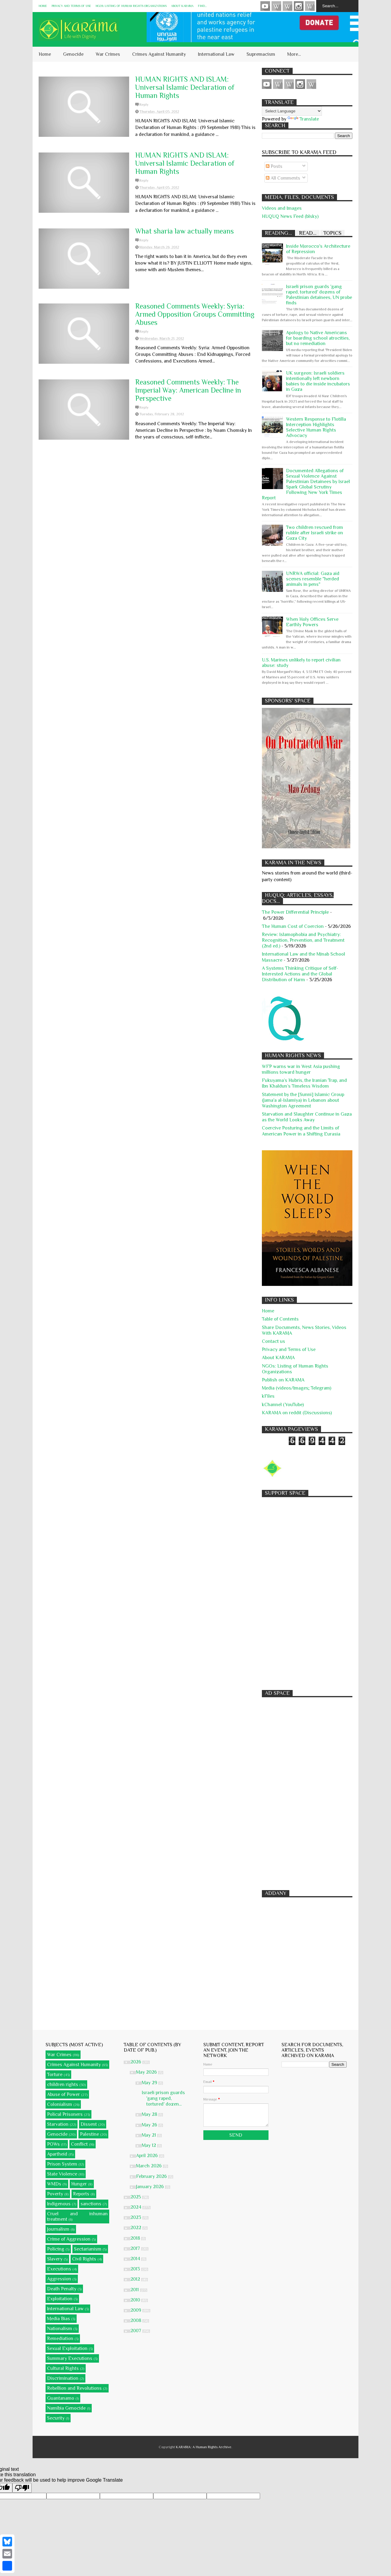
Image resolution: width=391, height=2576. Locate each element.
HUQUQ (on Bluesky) (276, 6)
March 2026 (149, 2166)
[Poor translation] (22, 2488)
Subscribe (287, 6)
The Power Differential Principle (295, 912)
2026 (136, 2062)
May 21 (149, 2135)
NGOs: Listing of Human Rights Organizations (131, 6)
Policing (55, 2249)
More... (294, 54)
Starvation (57, 2124)
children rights (62, 2084)
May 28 (150, 2114)
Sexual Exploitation (67, 2348)
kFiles (268, 1396)
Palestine (89, 2134)
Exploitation (59, 2298)
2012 (135, 2279)
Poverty (55, 2194)
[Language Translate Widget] (292, 111)
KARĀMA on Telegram (310, 6)
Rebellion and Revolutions (74, 2388)
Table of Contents (280, 1319)
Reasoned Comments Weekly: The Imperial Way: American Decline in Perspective (188, 390)
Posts (274, 166)
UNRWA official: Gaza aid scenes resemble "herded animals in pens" (312, 579)
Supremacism (260, 54)
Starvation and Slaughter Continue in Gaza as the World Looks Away (307, 1117)
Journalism (58, 2229)
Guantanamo (60, 2398)
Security (56, 2418)
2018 (135, 2238)
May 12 (149, 2145)
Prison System (62, 2164)
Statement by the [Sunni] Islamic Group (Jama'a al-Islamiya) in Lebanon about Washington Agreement (303, 1100)
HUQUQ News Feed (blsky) (290, 216)
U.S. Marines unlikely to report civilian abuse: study (301, 662)
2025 (136, 2197)
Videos (265, 6)
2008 (136, 2320)
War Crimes (108, 54)
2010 (135, 2300)
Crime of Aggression (69, 2239)
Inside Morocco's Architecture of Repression (318, 248)
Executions (59, 2269)
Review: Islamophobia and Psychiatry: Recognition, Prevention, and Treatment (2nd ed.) (303, 940)
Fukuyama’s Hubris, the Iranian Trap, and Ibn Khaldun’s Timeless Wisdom (304, 1083)
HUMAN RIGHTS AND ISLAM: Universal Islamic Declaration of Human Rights (184, 87)
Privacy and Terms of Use (71, 6)
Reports (81, 2194)
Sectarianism (87, 2249)
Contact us (273, 1341)
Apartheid (57, 2154)
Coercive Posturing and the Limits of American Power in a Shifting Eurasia (301, 1130)
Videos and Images (282, 208)
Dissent (89, 2124)
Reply (143, 104)
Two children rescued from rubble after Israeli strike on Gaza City (314, 533)
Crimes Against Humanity (159, 54)
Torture (54, 2074)
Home (43, 6)
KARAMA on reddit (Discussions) (297, 1412)
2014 (135, 2258)
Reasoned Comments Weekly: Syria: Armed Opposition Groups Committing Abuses (194, 314)
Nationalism (59, 2328)
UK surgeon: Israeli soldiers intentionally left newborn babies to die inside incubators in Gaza (318, 381)
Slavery (54, 2259)
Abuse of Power (63, 2094)
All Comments (283, 178)
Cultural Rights (63, 2368)
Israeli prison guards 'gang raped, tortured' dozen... (163, 2098)
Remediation (60, 2338)
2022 (136, 2227)
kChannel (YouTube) (283, 1404)
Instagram (299, 6)
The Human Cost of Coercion (293, 926)
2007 (136, 2330)
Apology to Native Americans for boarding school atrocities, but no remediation (318, 338)
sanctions (91, 2204)
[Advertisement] (307, 1590)
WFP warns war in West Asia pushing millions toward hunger (301, 1069)
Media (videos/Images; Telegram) (296, 1388)
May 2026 (147, 2072)
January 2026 (150, 2186)
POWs (53, 2144)
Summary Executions (69, 2358)
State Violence (62, 2174)
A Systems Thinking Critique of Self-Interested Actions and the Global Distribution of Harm (300, 974)
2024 (136, 2207)
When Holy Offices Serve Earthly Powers (312, 622)
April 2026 (147, 2155)
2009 (136, 2310)
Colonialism (59, 2104)
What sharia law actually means (184, 231)
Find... (202, 6)
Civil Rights (84, 2259)
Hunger (79, 2184)
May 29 (150, 2082)
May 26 (150, 2125)
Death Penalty (61, 2289)
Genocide (73, 54)
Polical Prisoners (65, 2114)
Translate (303, 119)
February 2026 (152, 2176)
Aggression (59, 2279)
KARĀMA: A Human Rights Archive (203, 2447)
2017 (135, 2248)
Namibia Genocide (66, 2408)
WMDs (54, 2184)
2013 (135, 2269)
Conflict (79, 2144)
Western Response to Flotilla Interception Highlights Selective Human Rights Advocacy (316, 427)
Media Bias (58, 2318)
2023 (136, 2217)
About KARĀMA (182, 6)
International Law (216, 54)
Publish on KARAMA (283, 1380)
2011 (135, 2289)
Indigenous (59, 2204)
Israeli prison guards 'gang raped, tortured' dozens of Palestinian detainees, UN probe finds (319, 295)
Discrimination (62, 2378)
